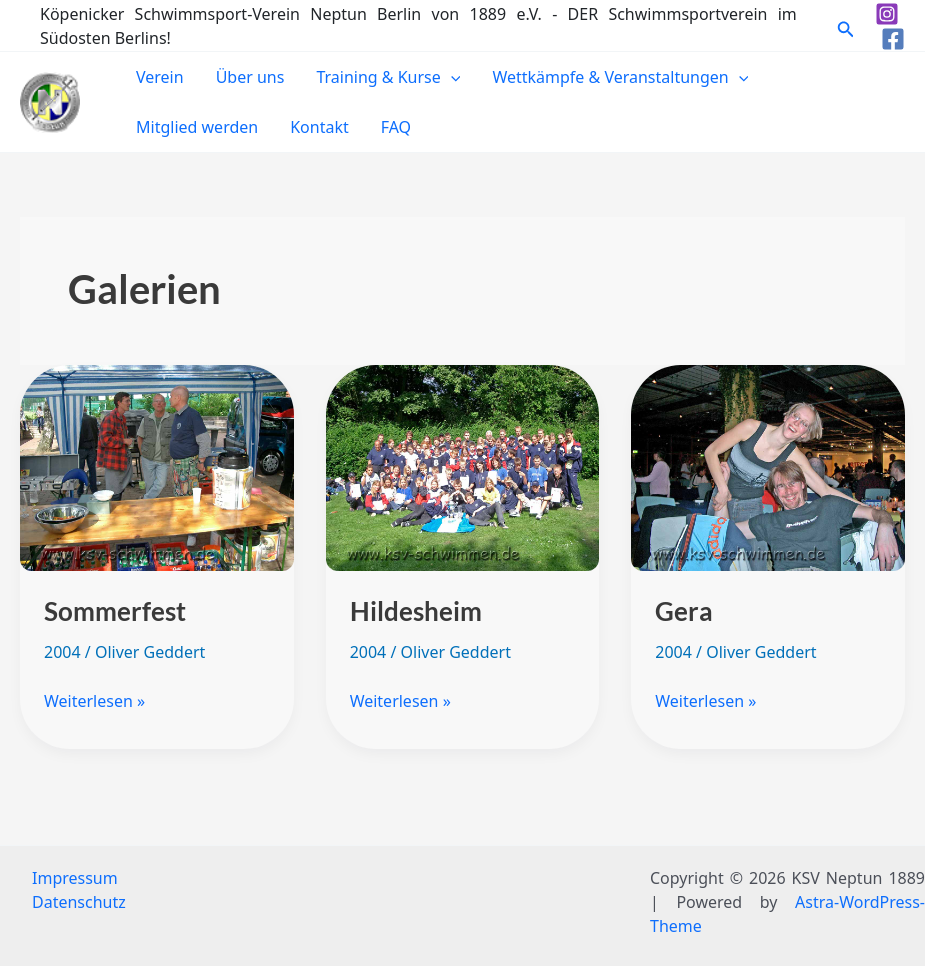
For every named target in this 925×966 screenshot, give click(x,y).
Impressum (75, 878)
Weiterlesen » (94, 700)
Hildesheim (416, 611)
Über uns (250, 77)
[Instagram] (887, 14)
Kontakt (319, 127)
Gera (684, 611)
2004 (62, 652)
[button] (846, 25)
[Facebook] (893, 39)
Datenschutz (79, 902)
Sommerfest (115, 611)
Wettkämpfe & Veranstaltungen (620, 77)
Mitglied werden (197, 127)
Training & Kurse (388, 77)
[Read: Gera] (768, 467)
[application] (451, 77)
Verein (160, 77)
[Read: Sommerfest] (157, 467)
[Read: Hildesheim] (463, 467)
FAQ (396, 127)
